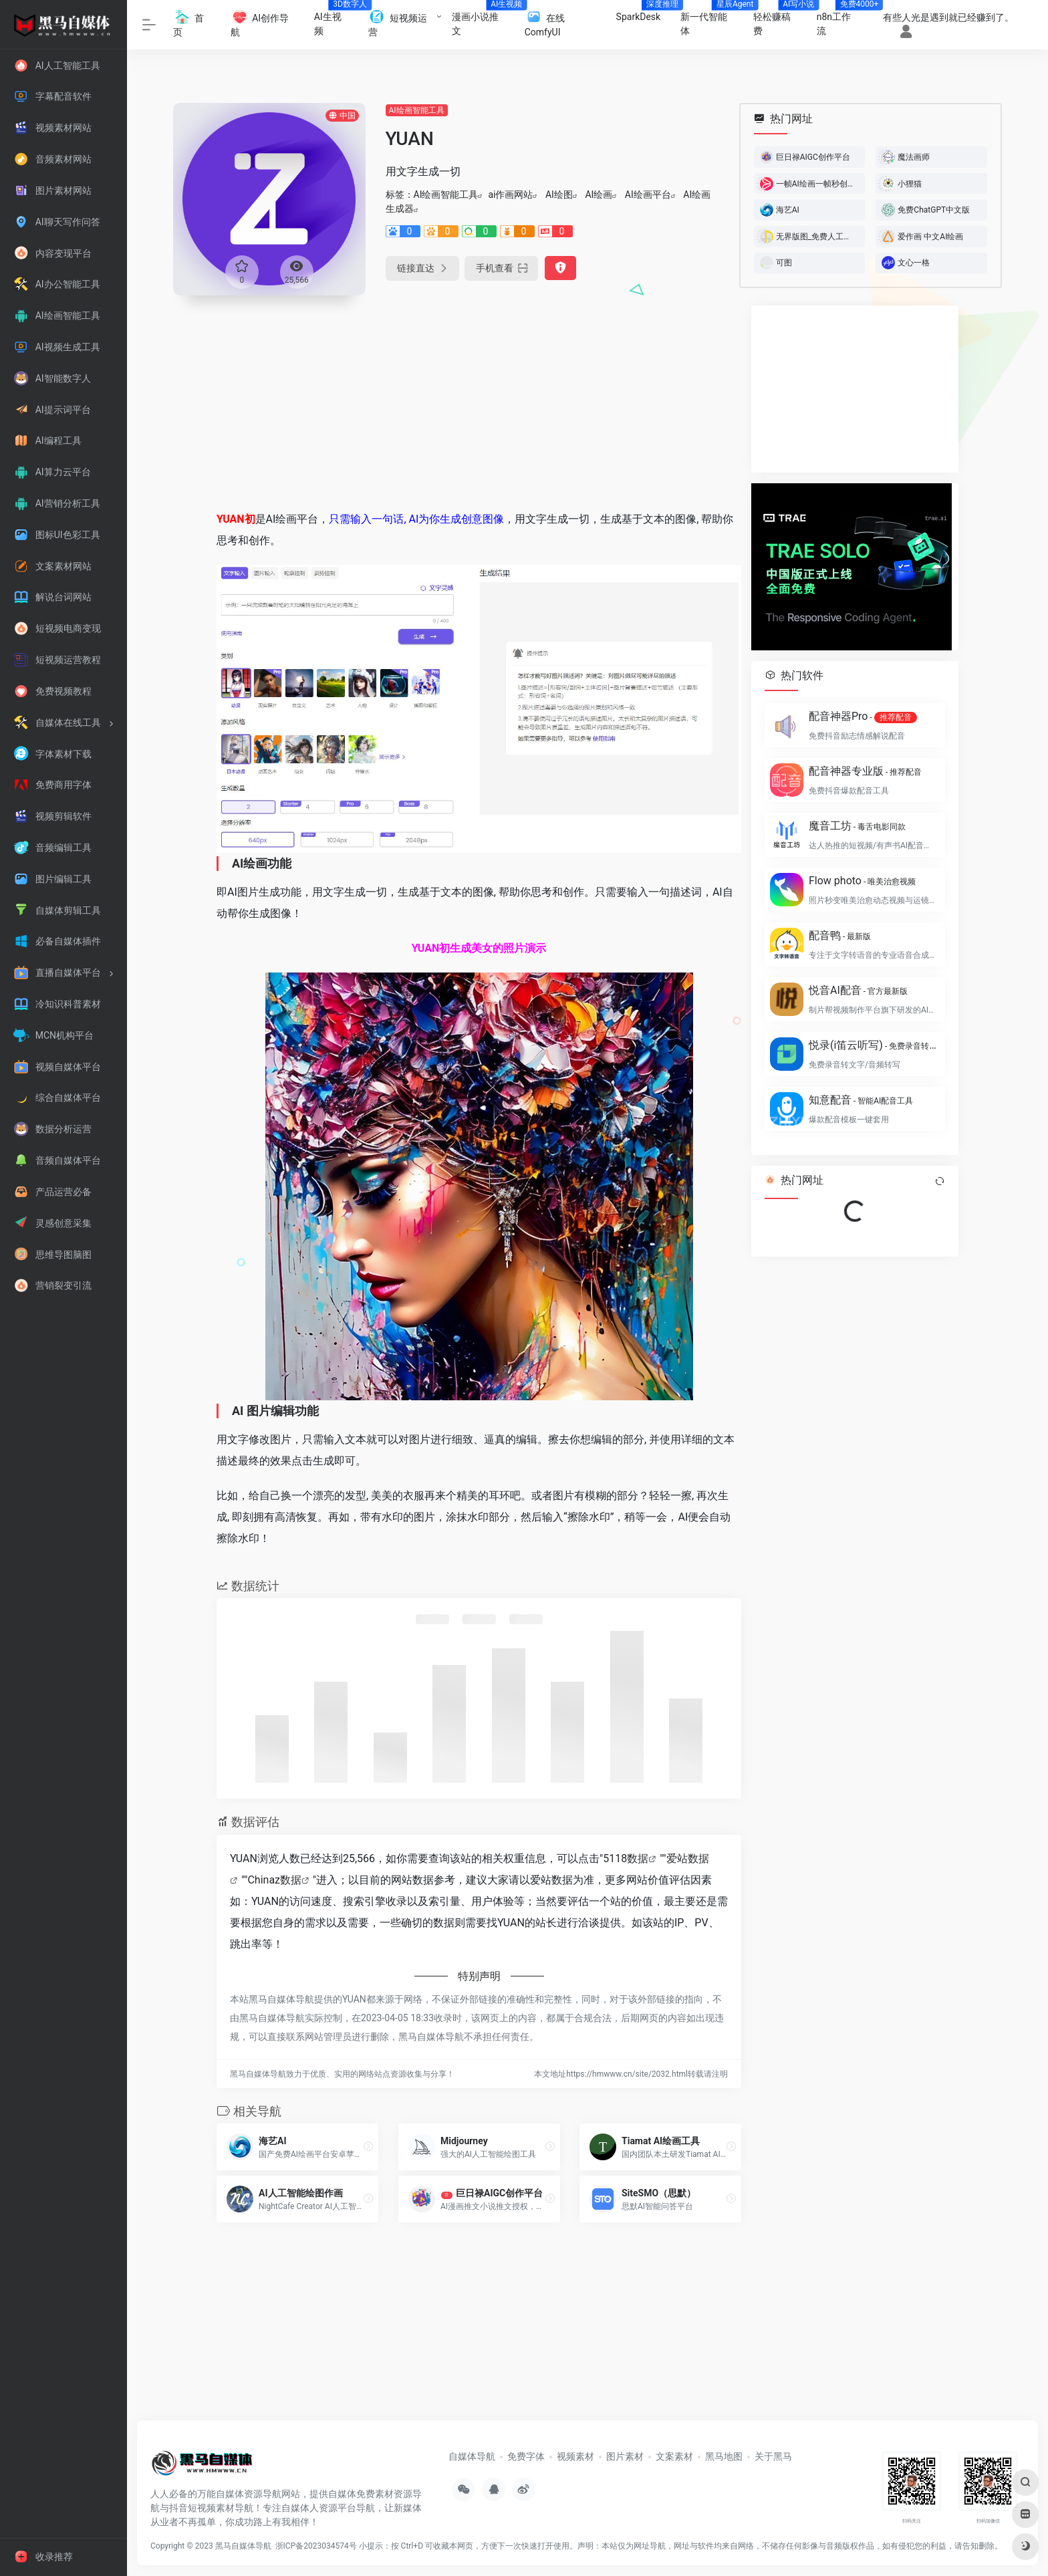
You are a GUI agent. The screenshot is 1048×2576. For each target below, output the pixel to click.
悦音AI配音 (858, 990)
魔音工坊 (857, 825)
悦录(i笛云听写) (873, 1045)
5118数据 (625, 1858)
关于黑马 (773, 2456)
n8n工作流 (842, 19)
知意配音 (861, 1099)
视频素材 (575, 2456)
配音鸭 (840, 935)
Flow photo (862, 880)
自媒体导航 (471, 2456)
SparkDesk (643, 12)
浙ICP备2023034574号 (316, 2546)
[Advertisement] (479, 399)
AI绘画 (598, 194)
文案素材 (674, 2456)
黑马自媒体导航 (243, 2546)
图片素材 (625, 2456)
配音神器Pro (863, 716)
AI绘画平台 (648, 194)
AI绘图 (559, 194)
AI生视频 (336, 19)
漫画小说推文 (483, 19)
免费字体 (526, 2456)
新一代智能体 (711, 19)
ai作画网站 (510, 194)
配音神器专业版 (865, 771)
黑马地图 (724, 2456)
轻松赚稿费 (780, 19)
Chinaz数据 (274, 1880)
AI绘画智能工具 (416, 110)
